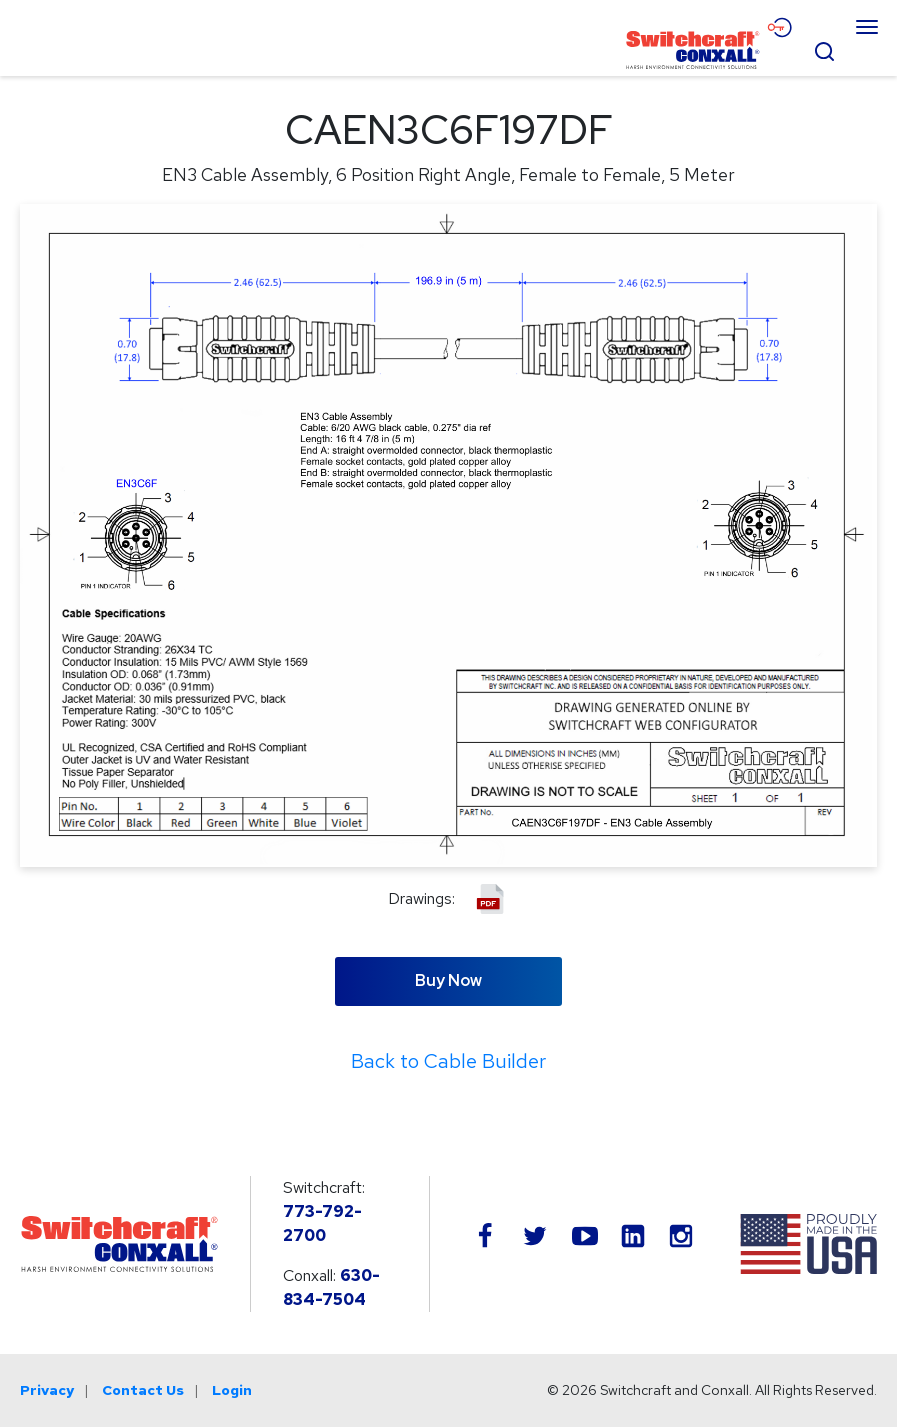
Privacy (47, 1390)
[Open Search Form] (824, 49)
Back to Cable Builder (448, 1061)
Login (232, 1390)
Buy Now (448, 980)
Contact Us (143, 1390)
